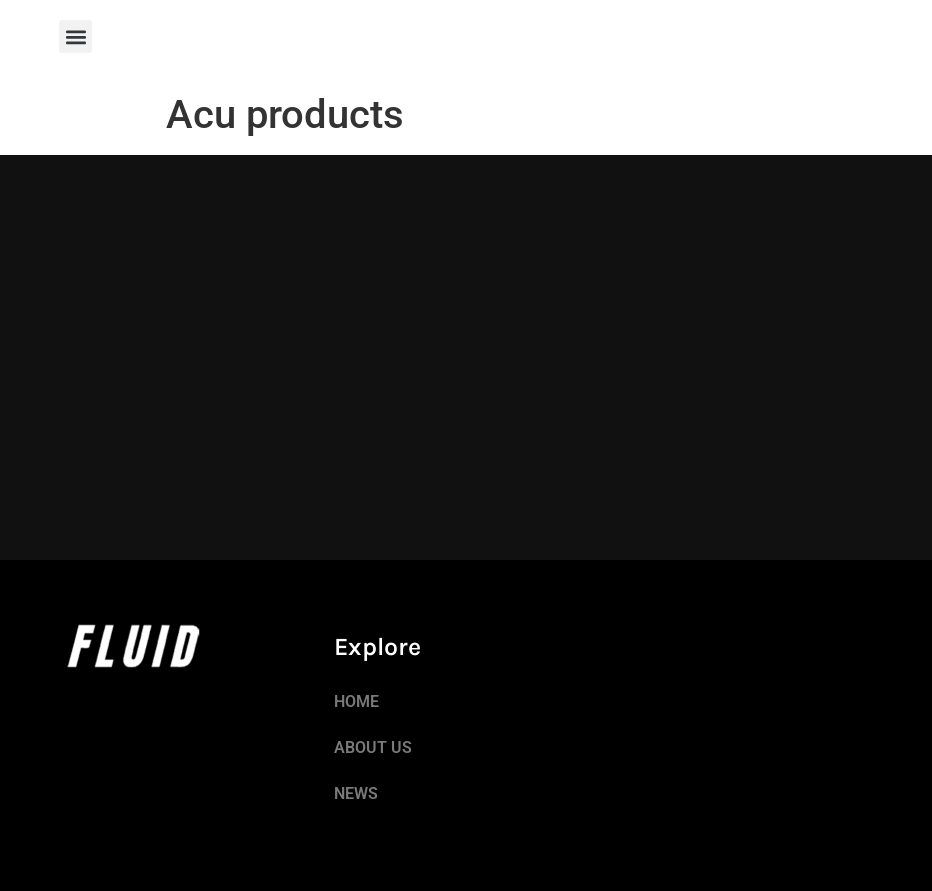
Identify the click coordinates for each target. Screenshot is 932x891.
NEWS (356, 793)
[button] (75, 36)
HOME (356, 701)
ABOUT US (373, 747)
